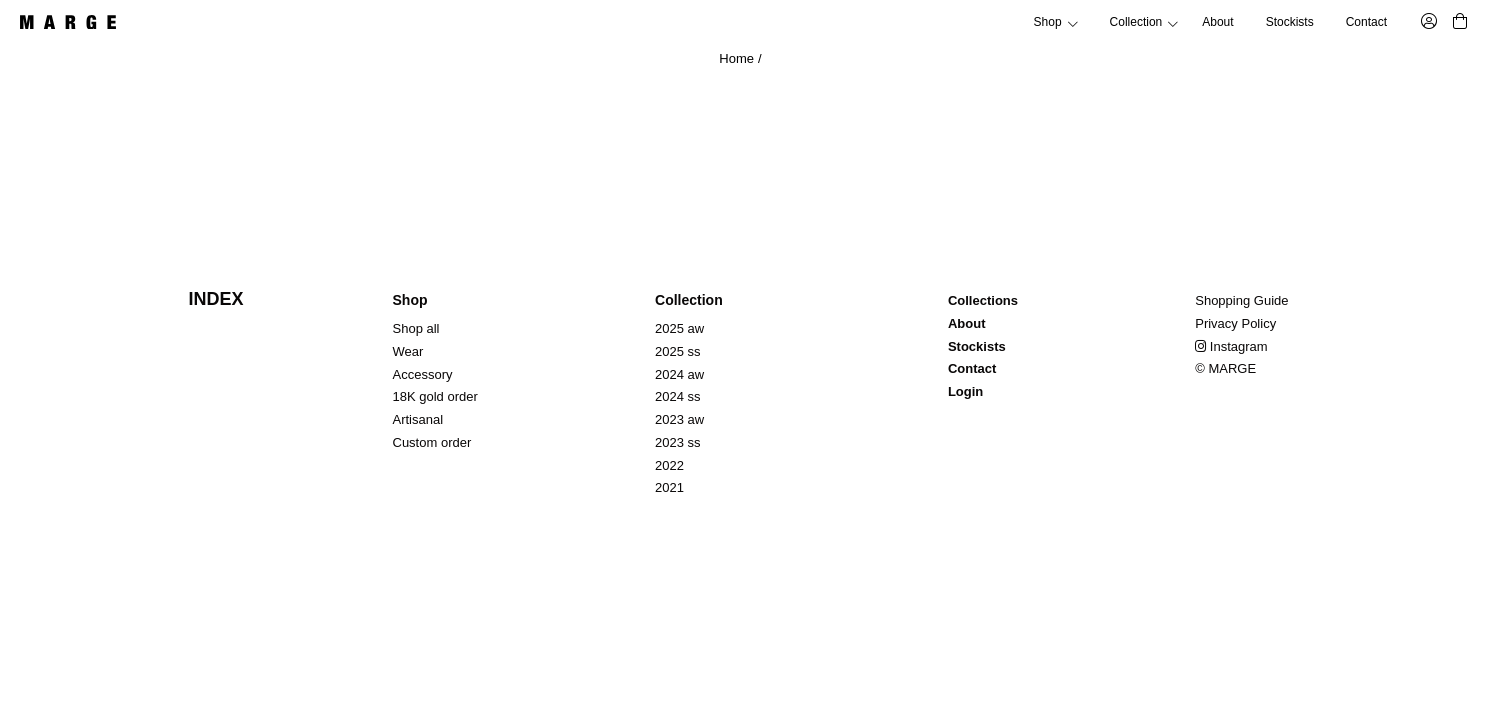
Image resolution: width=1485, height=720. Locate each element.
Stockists (1290, 22)
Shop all (416, 328)
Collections (983, 300)
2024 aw (679, 374)
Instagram (1231, 346)
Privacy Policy (1235, 323)
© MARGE (1225, 368)
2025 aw (679, 328)
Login (965, 391)
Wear (408, 351)
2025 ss (678, 351)
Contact (1366, 22)
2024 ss (678, 396)
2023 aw (679, 419)
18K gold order (435, 396)
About (1217, 22)
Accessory (423, 374)
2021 (669, 487)
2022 (669, 465)
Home (736, 58)
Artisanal (418, 419)
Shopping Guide (1241, 300)
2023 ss (678, 442)
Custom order (432, 442)
